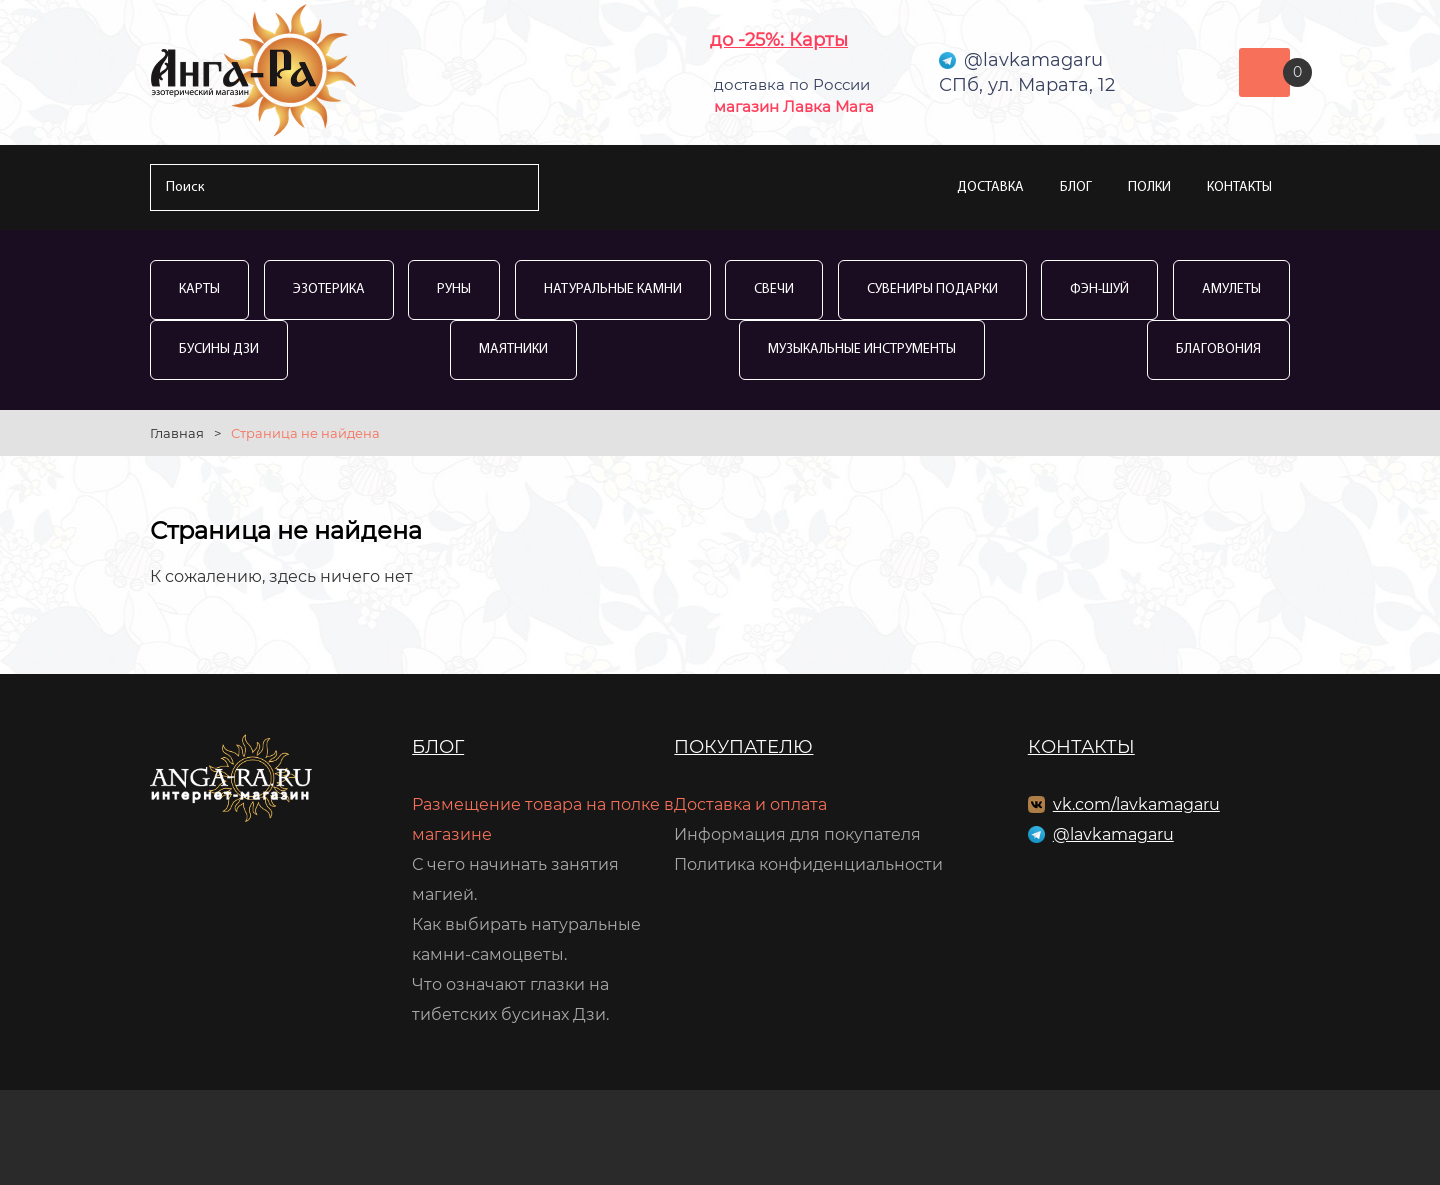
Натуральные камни (613, 289)
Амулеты (1231, 289)
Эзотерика (329, 289)
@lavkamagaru (1113, 834)
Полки (1149, 187)
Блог (1076, 187)
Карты (199, 289)
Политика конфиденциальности (808, 864)
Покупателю (743, 747)
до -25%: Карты (779, 40)
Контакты (1239, 187)
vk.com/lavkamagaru (1136, 804)
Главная (177, 433)
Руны (454, 289)
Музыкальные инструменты (862, 349)
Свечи (774, 289)
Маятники (513, 349)
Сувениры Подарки (932, 289)
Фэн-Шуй (1099, 289)
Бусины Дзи (219, 349)
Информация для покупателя (797, 834)
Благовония (1218, 349)
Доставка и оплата (750, 804)
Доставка (990, 187)
